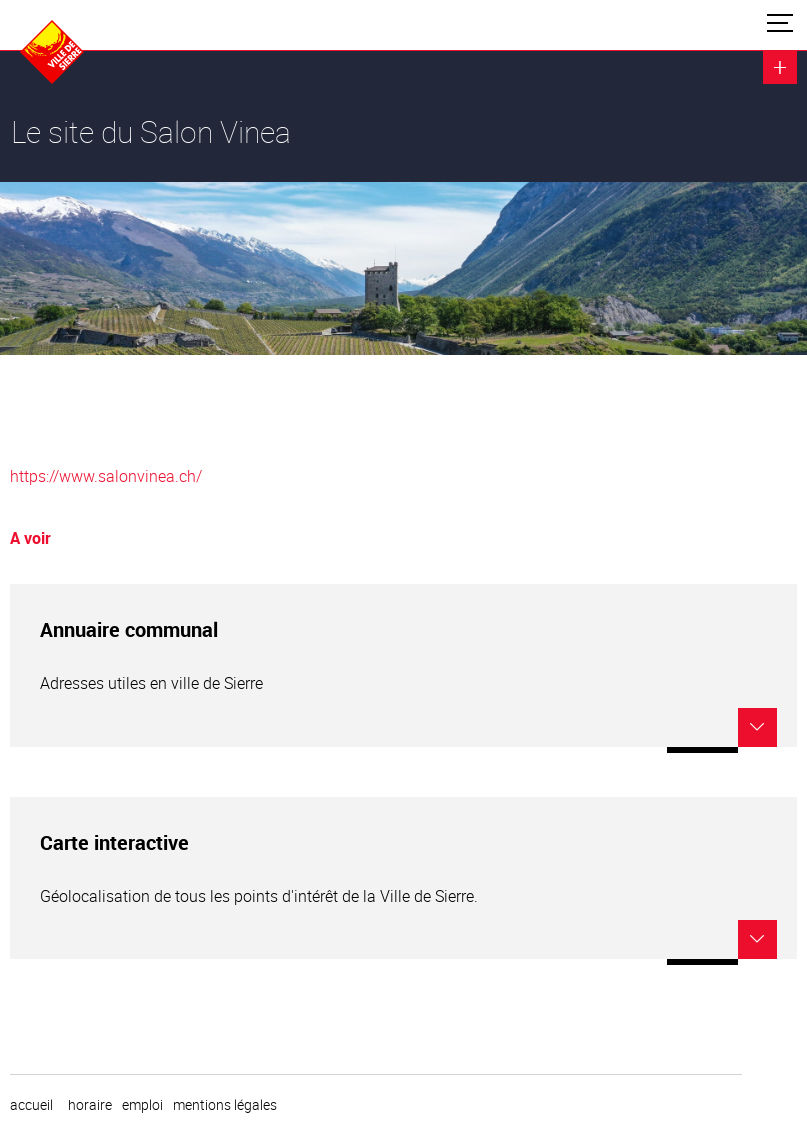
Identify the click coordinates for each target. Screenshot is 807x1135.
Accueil (31, 1105)
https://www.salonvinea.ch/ (106, 476)
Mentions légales (225, 1105)
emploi (142, 1105)
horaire (90, 1105)
